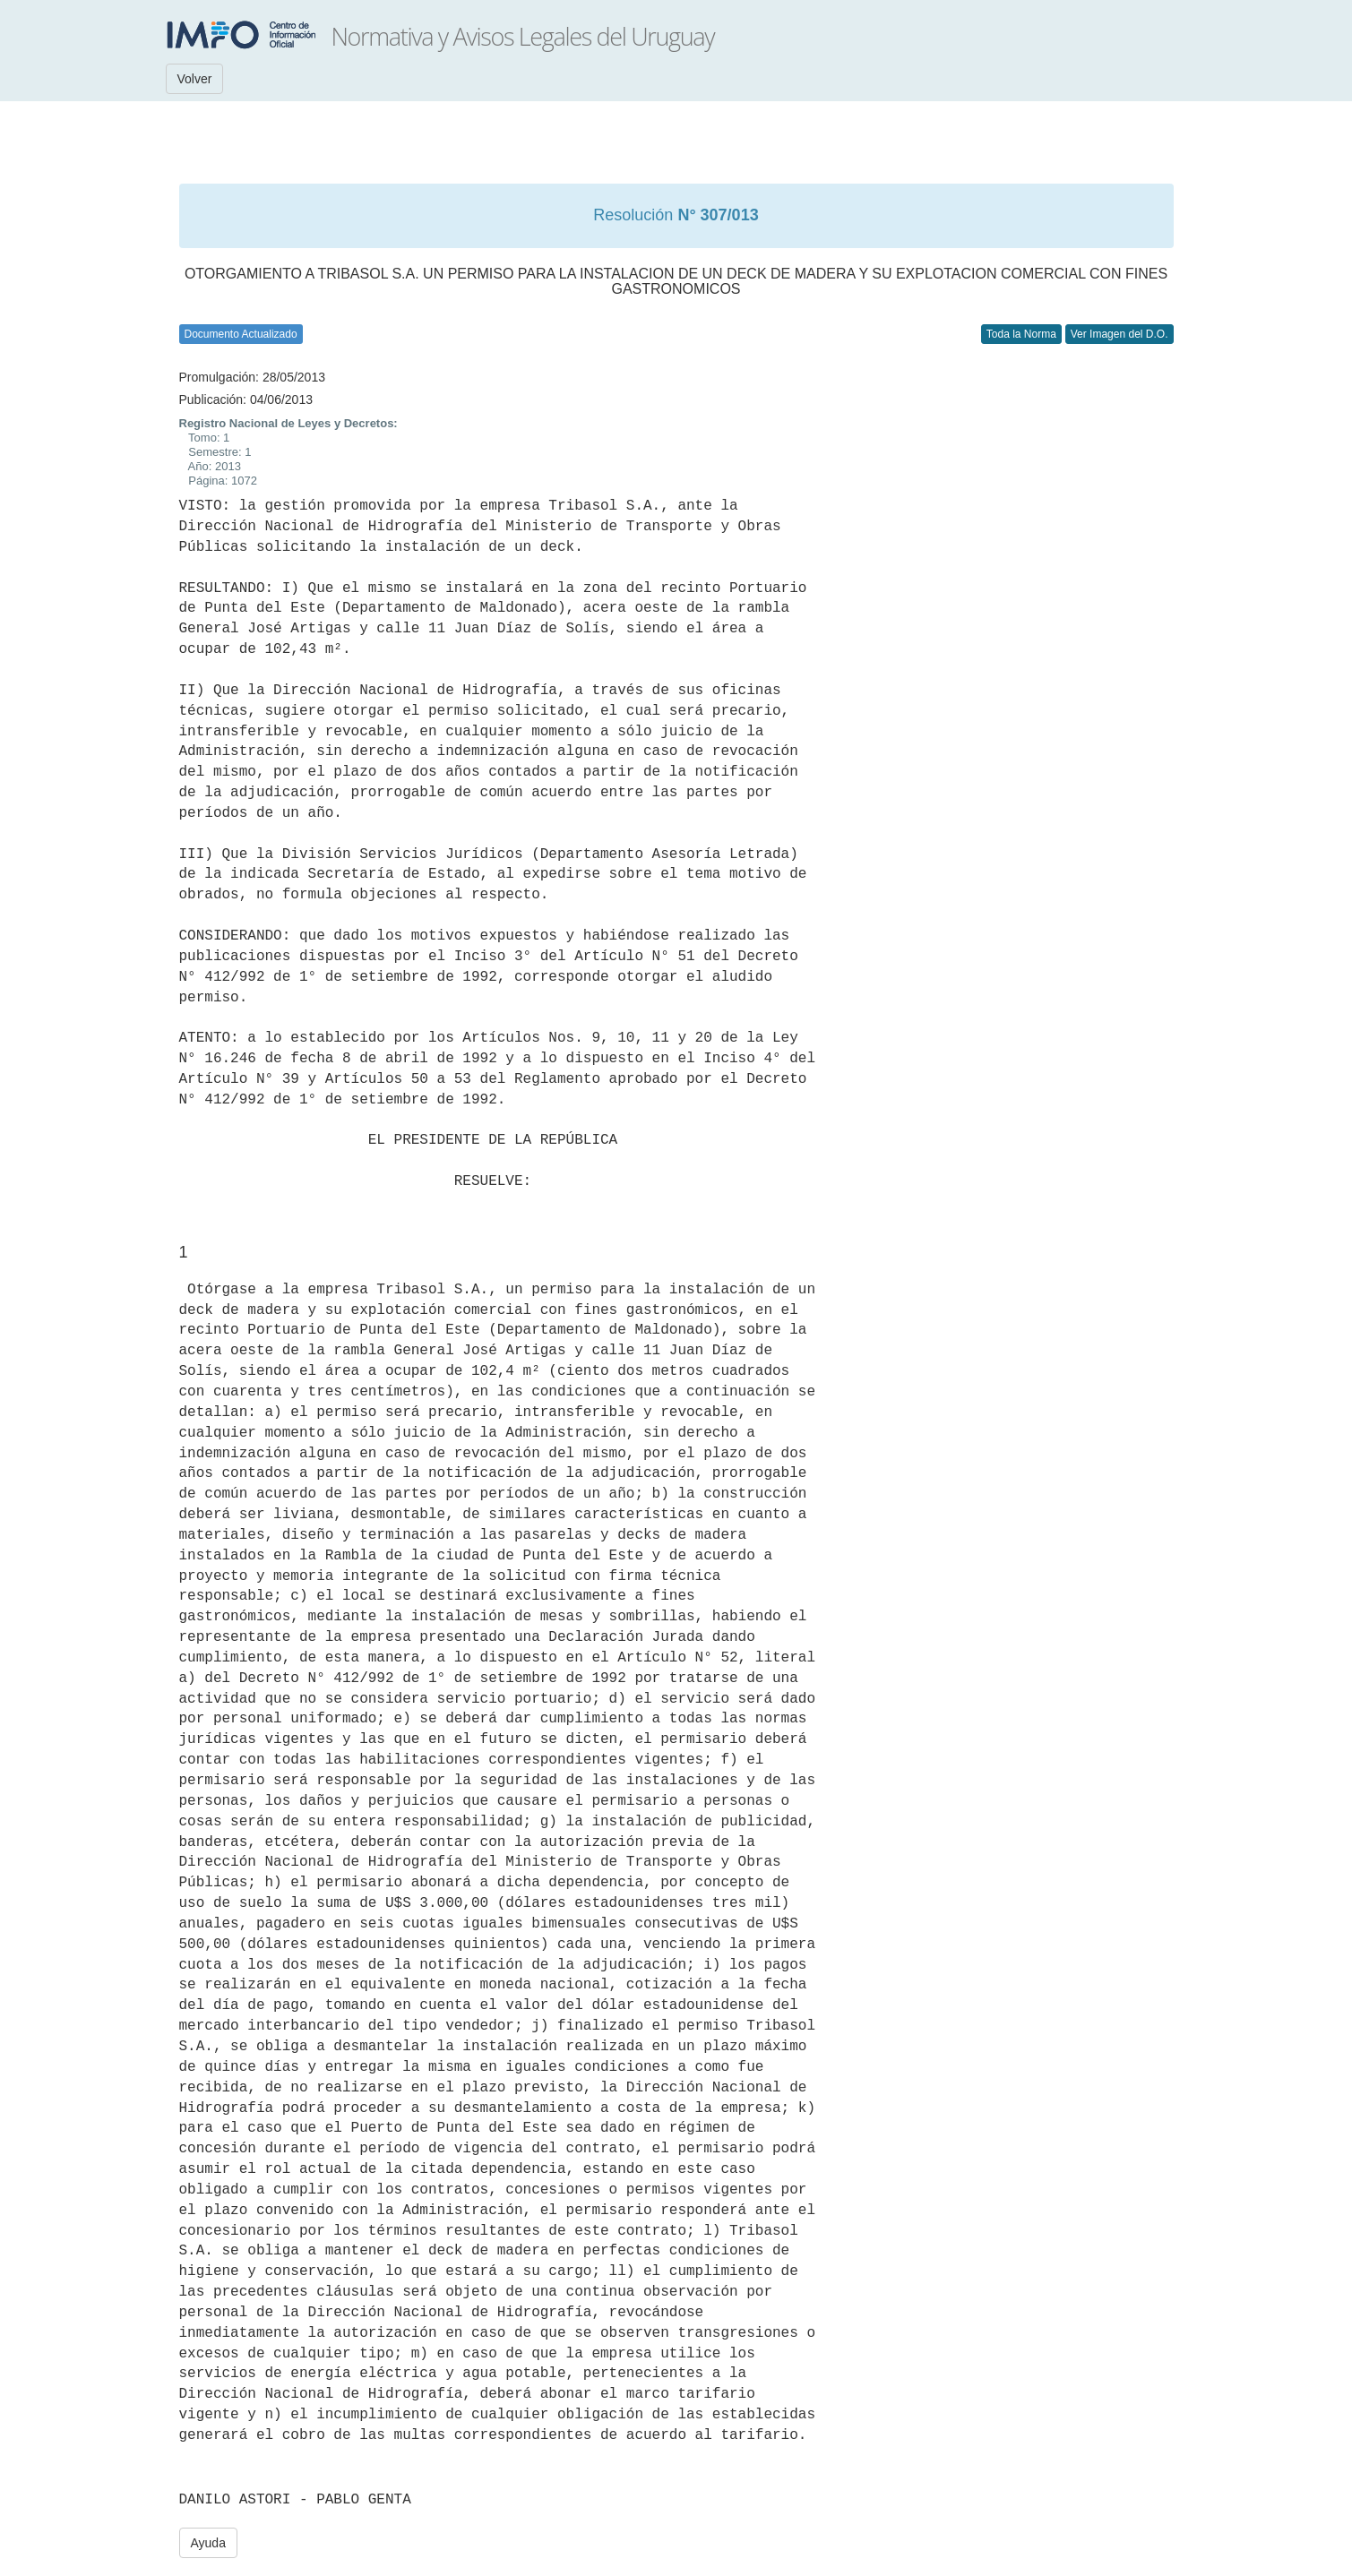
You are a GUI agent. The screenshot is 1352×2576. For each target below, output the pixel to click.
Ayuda (208, 2543)
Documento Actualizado (241, 334)
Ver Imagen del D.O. (1119, 334)
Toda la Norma (1021, 334)
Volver (194, 79)
